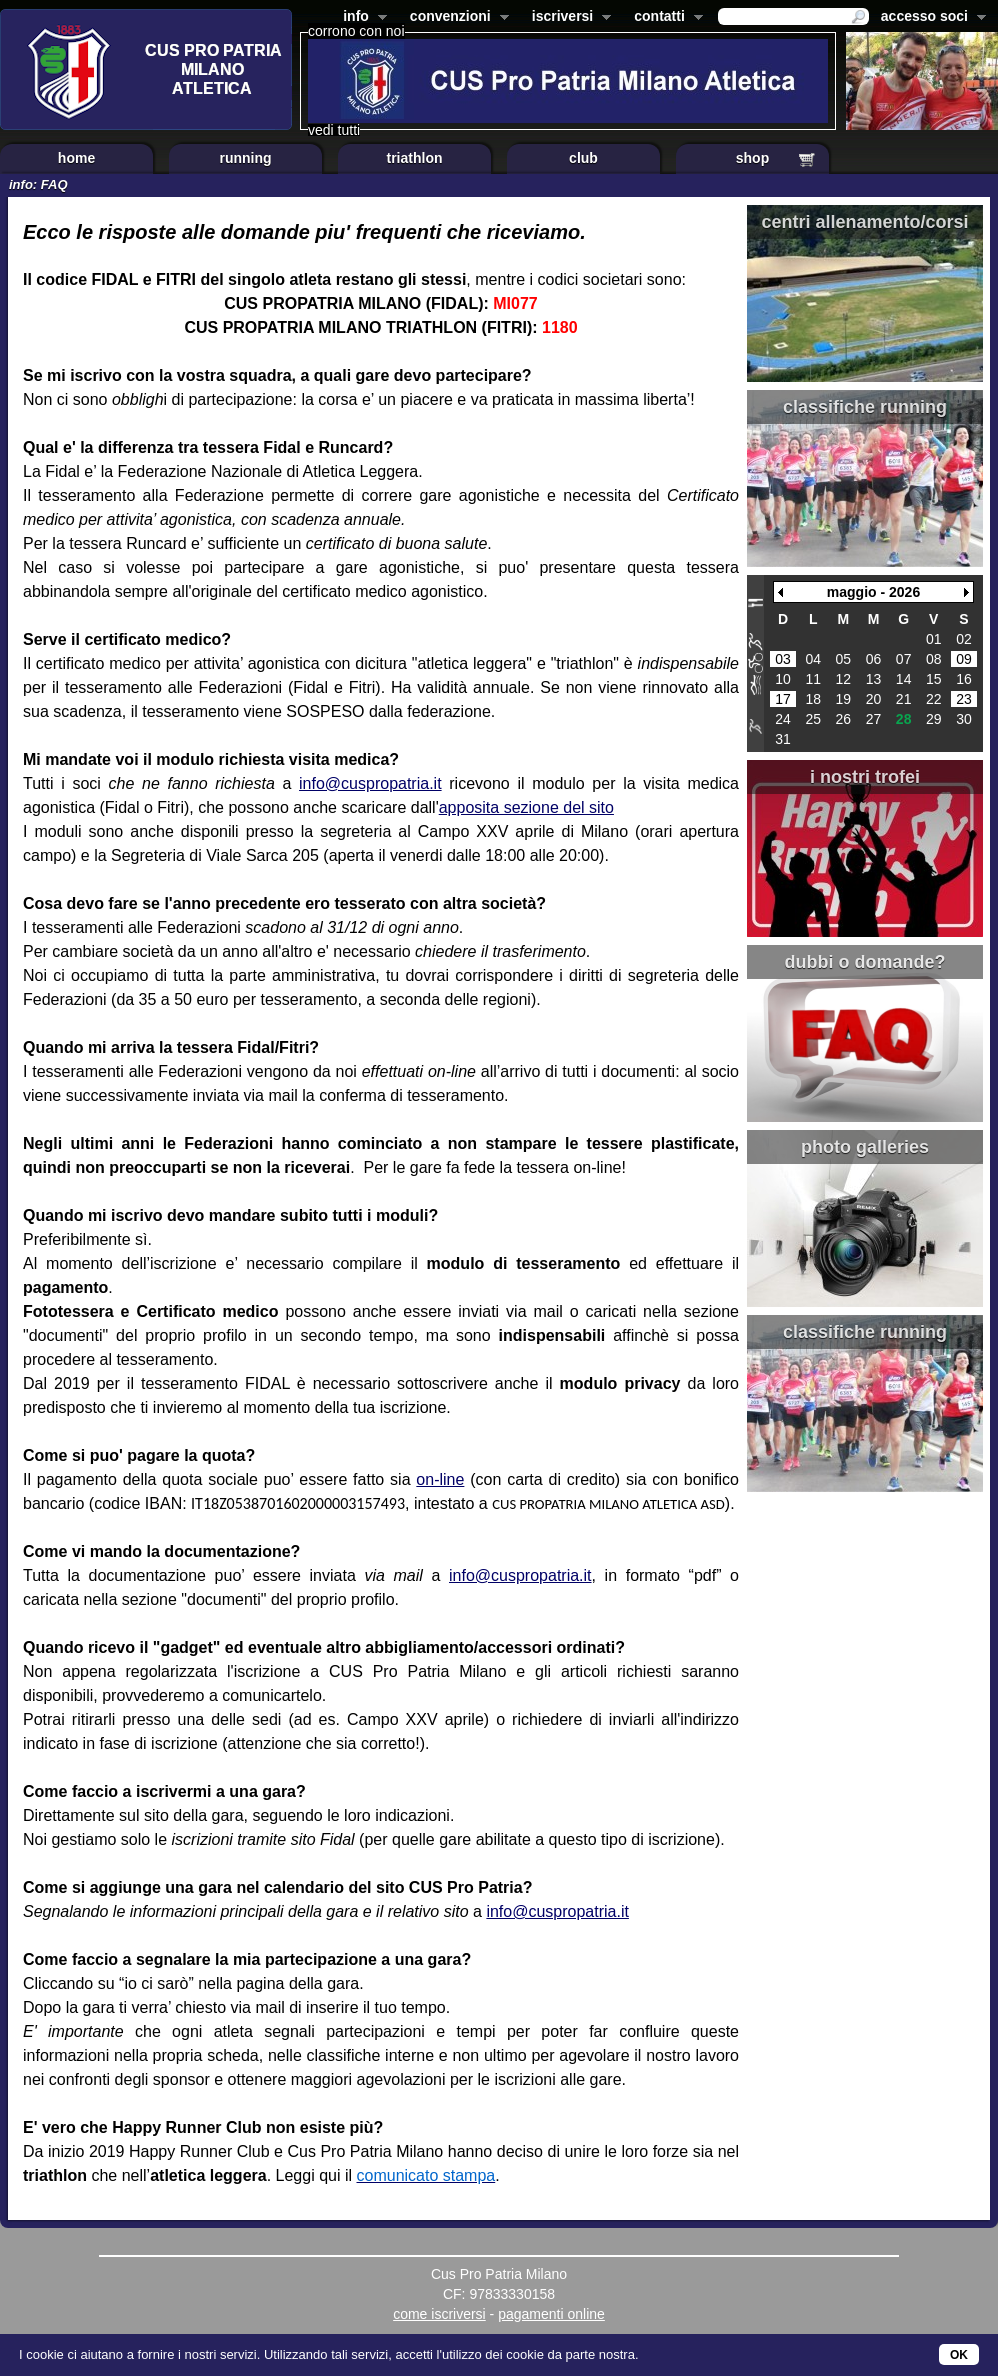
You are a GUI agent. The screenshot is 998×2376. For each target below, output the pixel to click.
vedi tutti (334, 130)
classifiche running (865, 407)
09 (964, 659)
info (361, 18)
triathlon (415, 158)
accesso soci (929, 18)
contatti (664, 18)
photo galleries (865, 1147)
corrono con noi (356, 31)
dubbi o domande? (865, 962)
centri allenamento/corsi (864, 222)
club (583, 158)
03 (783, 659)
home (76, 158)
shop (752, 158)
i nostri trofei (865, 777)
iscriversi (568, 18)
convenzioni (455, 18)
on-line (440, 1479)
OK (959, 2355)
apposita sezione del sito (526, 807)
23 (964, 699)
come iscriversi (439, 2314)
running (245, 158)
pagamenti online (551, 2314)
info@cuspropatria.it (370, 783)
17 (783, 699)
